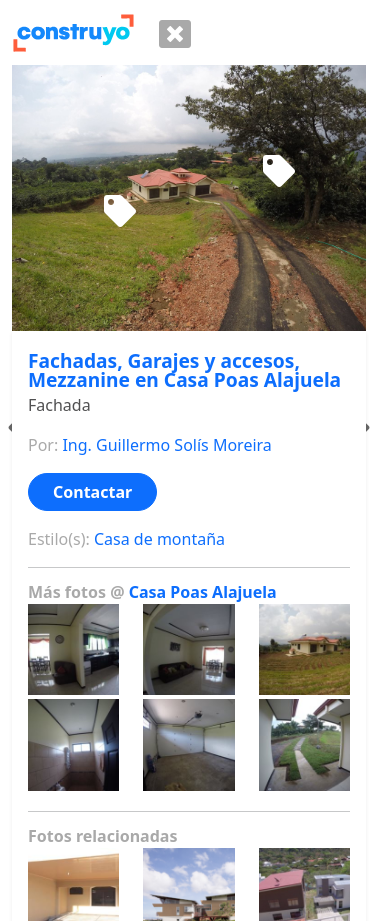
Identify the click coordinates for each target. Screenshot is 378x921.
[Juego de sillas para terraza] (120, 212)
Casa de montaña (159, 539)
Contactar (92, 492)
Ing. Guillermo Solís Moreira (166, 445)
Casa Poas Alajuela (203, 592)
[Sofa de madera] (279, 172)
